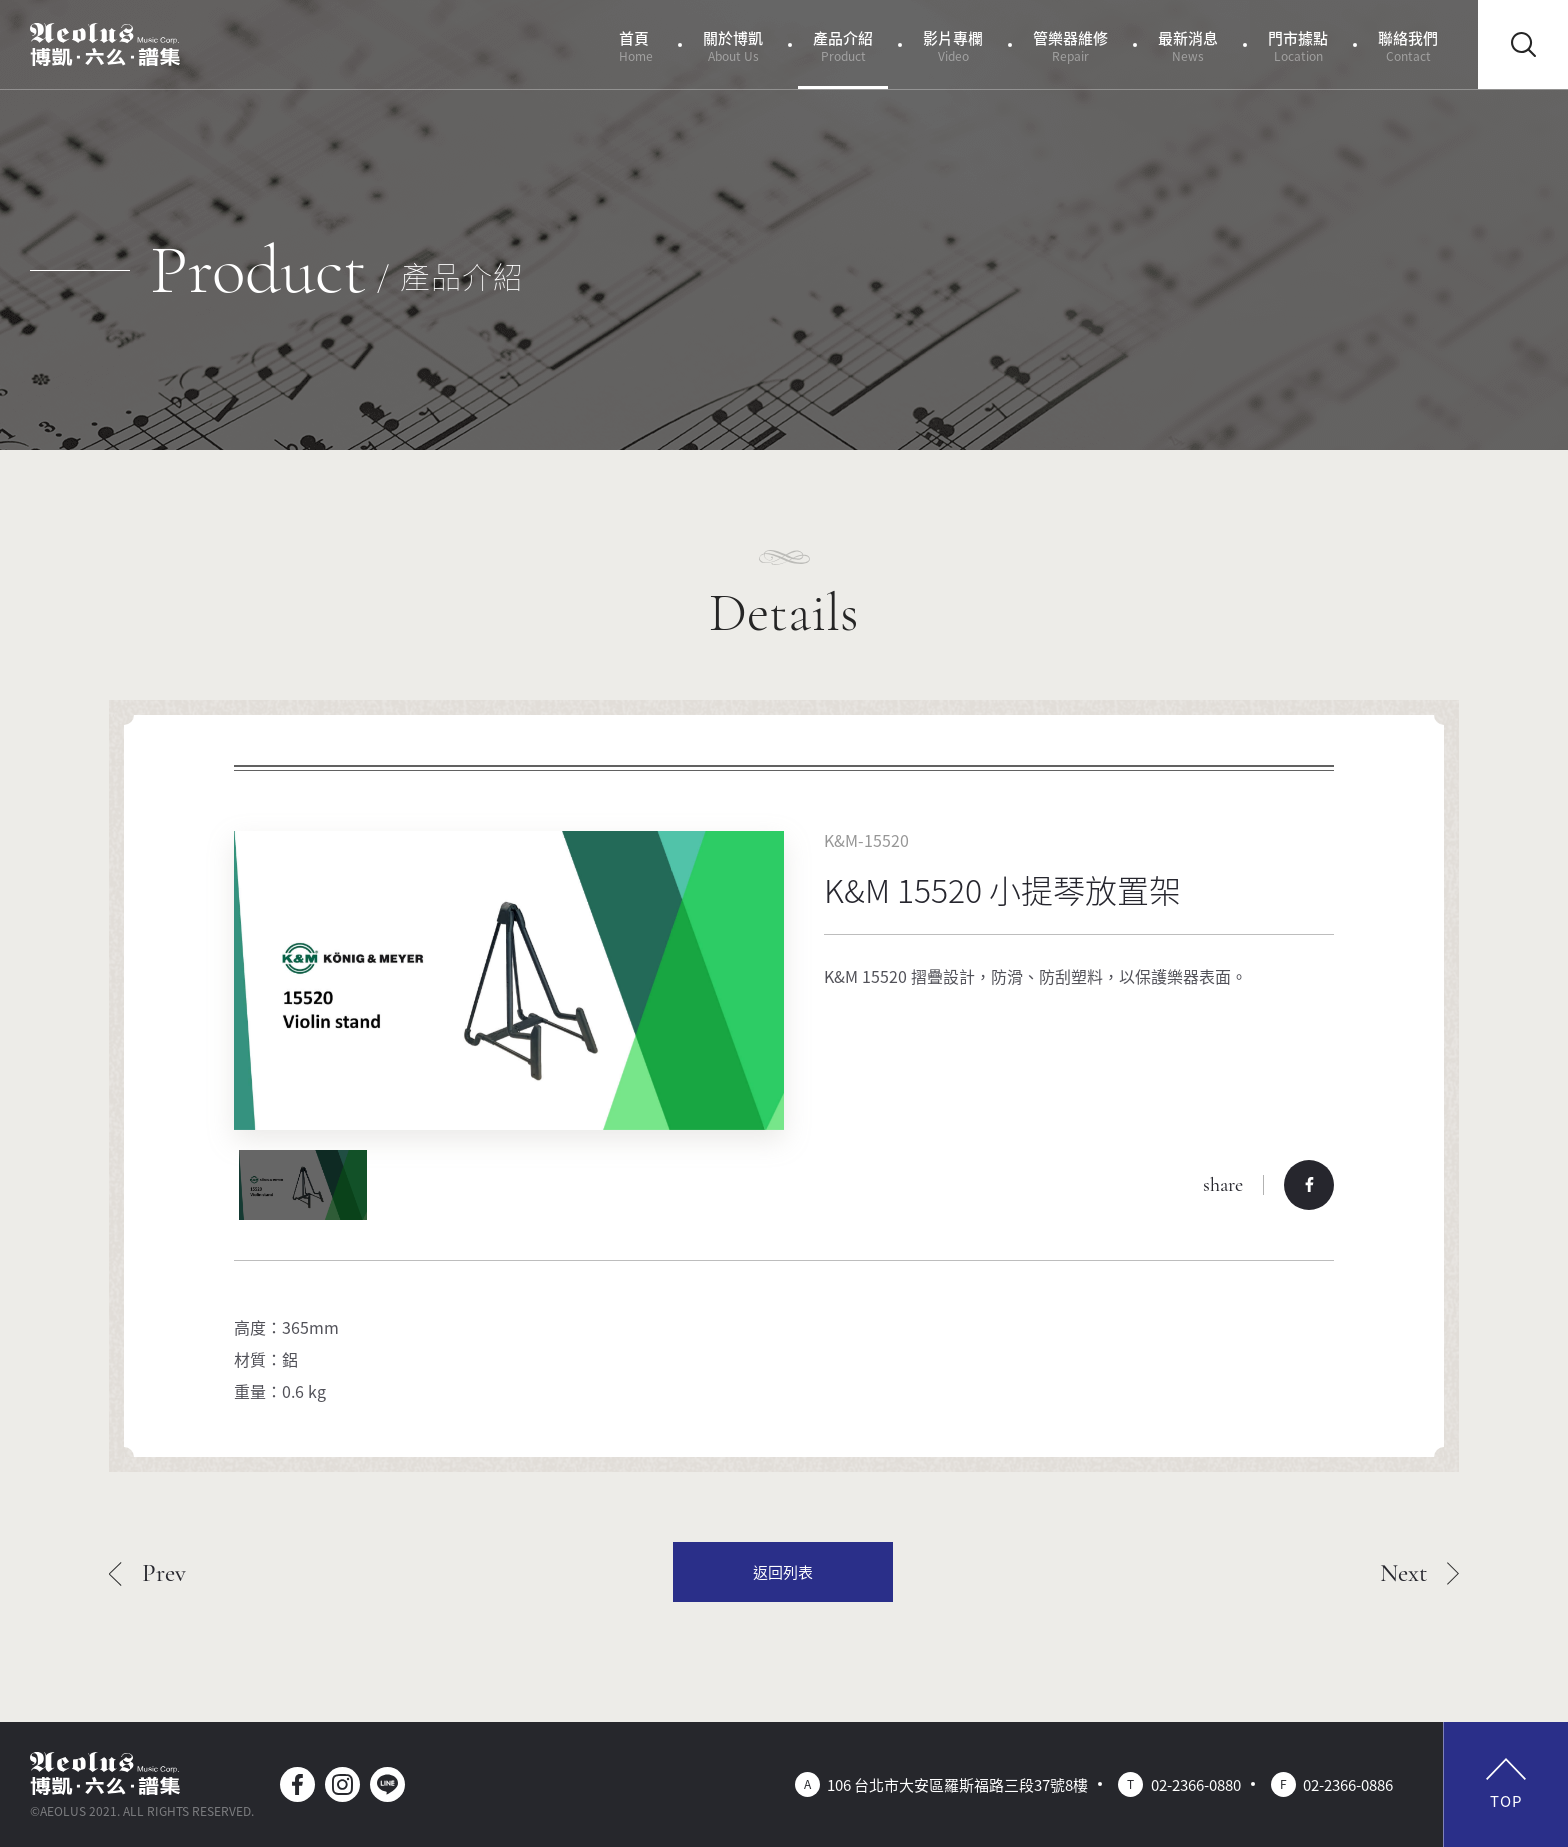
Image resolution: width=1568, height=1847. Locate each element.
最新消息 (1188, 45)
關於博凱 (733, 45)
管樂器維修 (1070, 45)
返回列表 (783, 1571)
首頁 (636, 45)
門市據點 (1298, 45)
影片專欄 (953, 45)
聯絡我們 (1408, 45)
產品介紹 (843, 45)
